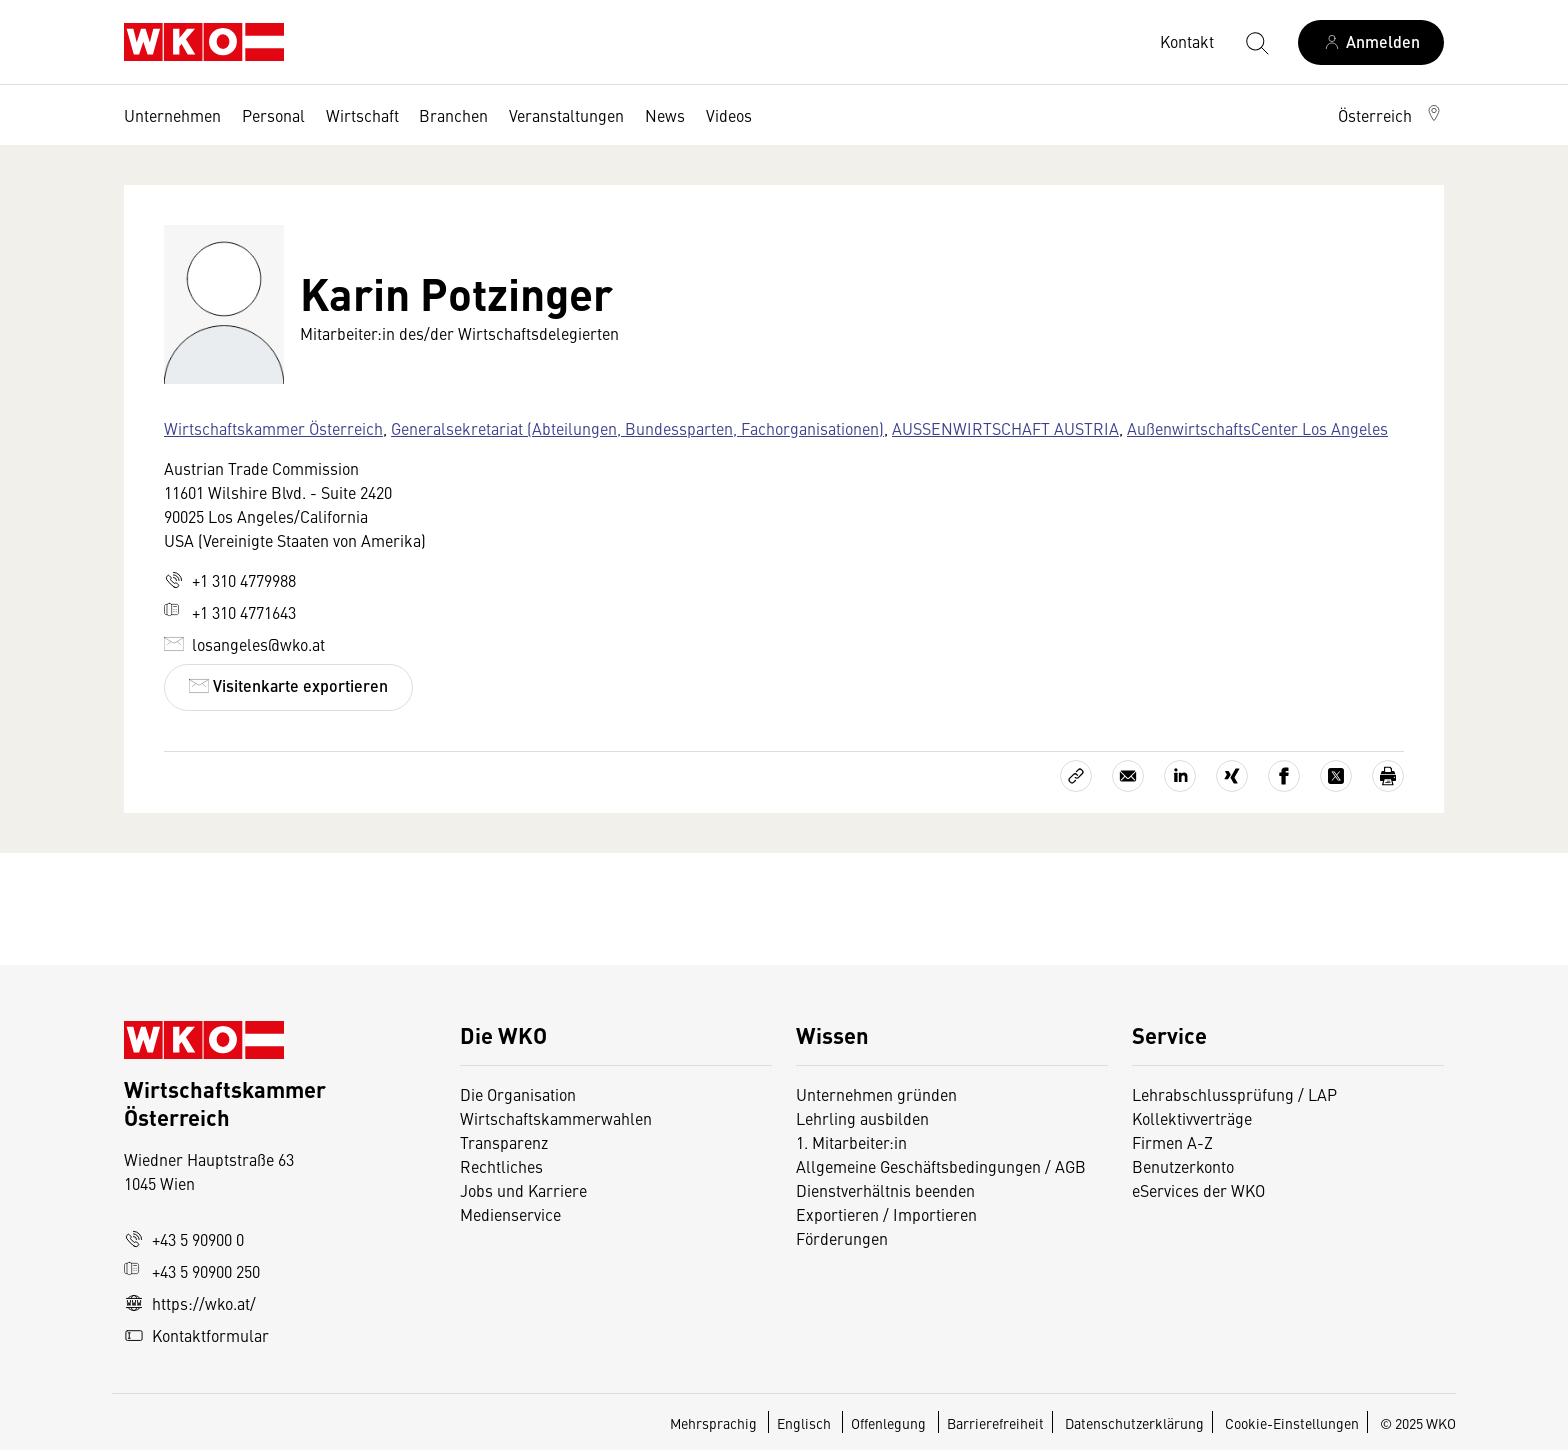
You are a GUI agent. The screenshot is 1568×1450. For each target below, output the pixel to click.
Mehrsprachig (715, 1423)
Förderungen (842, 1238)
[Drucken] (1388, 776)
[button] (1391, 115)
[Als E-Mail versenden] (1128, 776)
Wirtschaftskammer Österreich (273, 428)
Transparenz (504, 1142)
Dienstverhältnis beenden (885, 1190)
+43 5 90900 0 (184, 1239)
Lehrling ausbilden (862, 1118)
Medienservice (510, 1214)
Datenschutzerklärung (1134, 1423)
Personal (273, 115)
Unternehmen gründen (876, 1094)
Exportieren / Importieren (886, 1214)
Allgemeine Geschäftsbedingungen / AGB (941, 1166)
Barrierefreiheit (995, 1423)
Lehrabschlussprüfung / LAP (1234, 1094)
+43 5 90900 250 (192, 1271)
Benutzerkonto (1183, 1166)
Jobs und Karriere (523, 1190)
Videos (729, 115)
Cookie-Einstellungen (1292, 1423)
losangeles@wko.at (244, 644)
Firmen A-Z (1172, 1142)
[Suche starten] (1256, 42)
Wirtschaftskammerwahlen (556, 1118)
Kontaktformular (196, 1335)
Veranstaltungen (566, 115)
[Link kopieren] (1076, 776)
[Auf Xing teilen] (1232, 776)
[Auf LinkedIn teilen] (1180, 776)
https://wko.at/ (190, 1303)
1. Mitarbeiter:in (851, 1142)
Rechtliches (501, 1166)
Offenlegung (888, 1423)
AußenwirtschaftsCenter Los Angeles (1257, 428)
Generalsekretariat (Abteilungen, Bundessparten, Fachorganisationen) (637, 428)
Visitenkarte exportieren (288, 685)
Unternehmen (172, 115)
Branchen (453, 115)
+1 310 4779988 (230, 580)
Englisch (805, 1423)
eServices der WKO (1198, 1190)
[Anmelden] (1371, 42)
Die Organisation (518, 1094)
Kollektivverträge (1192, 1118)
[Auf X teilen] (1336, 776)
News (665, 115)
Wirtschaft (362, 115)
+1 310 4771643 (230, 612)
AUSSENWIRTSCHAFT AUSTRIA (1005, 428)
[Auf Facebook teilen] (1284, 776)
